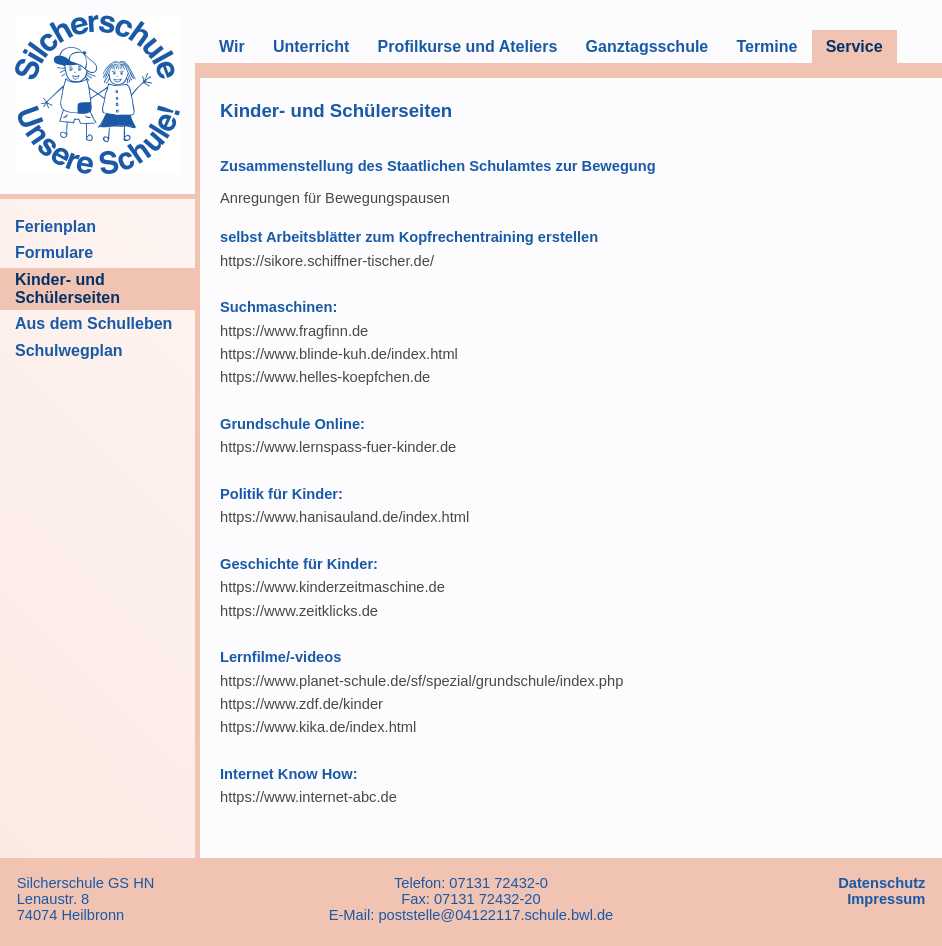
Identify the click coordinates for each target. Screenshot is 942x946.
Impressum (886, 899)
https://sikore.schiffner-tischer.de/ (327, 261)
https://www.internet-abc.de (308, 797)
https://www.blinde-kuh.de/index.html (339, 354)
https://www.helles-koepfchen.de (325, 377)
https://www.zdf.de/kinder (301, 704)
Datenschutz (881, 883)
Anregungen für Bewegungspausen (335, 198)
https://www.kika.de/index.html (318, 727)
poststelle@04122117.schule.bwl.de (495, 915)
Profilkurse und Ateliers (467, 46)
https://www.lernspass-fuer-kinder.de (338, 447)
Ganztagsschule (647, 46)
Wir (232, 46)
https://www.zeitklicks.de (299, 611)
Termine (766, 46)
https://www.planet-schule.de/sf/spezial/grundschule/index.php (421, 681)
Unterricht (311, 46)
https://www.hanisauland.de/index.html (344, 517)
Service (854, 46)
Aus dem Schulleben (93, 323)
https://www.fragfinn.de (294, 331)
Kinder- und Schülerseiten (67, 288)
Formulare (54, 252)
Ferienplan (55, 226)
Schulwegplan (69, 350)
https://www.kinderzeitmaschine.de (332, 587)
